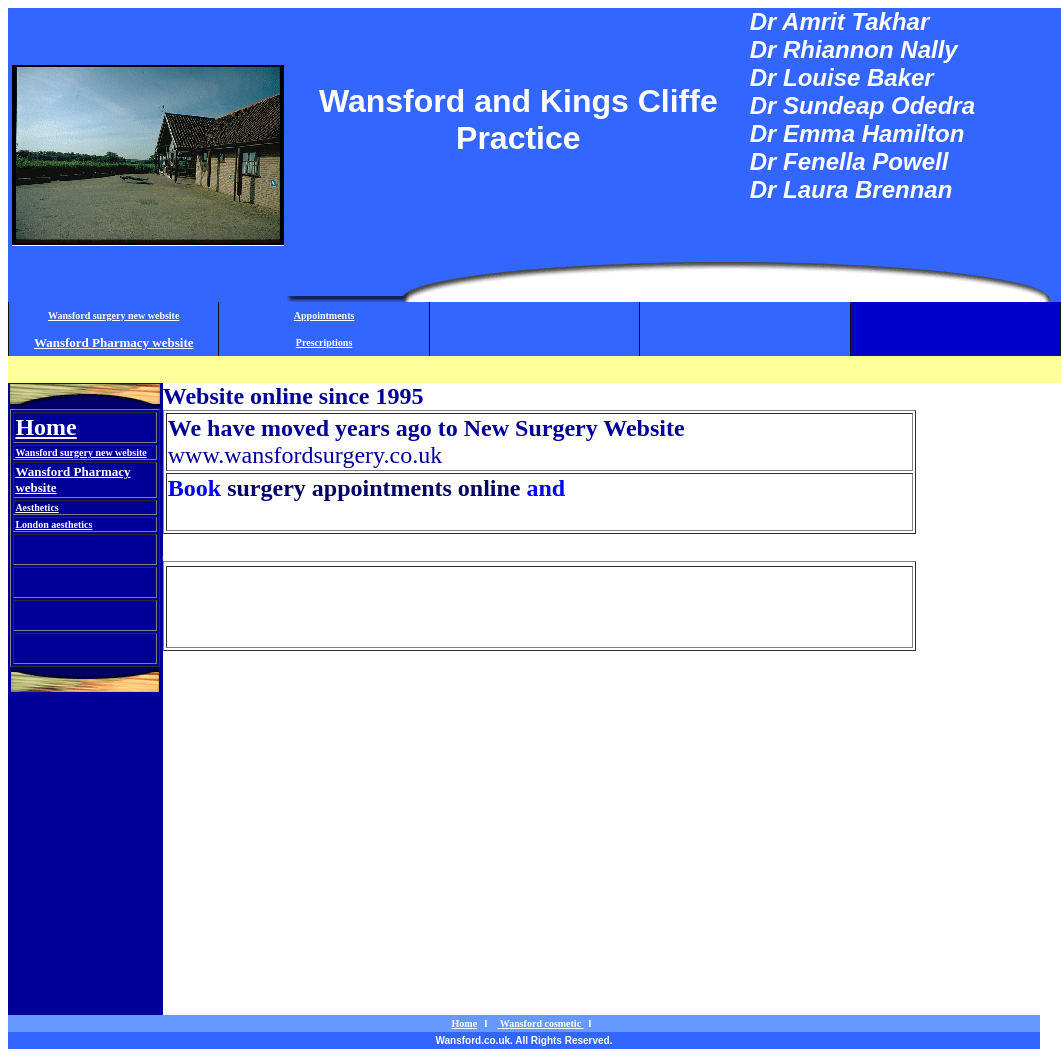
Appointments (324, 315)
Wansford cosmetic (260, 547)
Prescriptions (324, 342)
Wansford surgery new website (113, 315)
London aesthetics (53, 524)
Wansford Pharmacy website (114, 342)
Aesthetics (36, 507)
